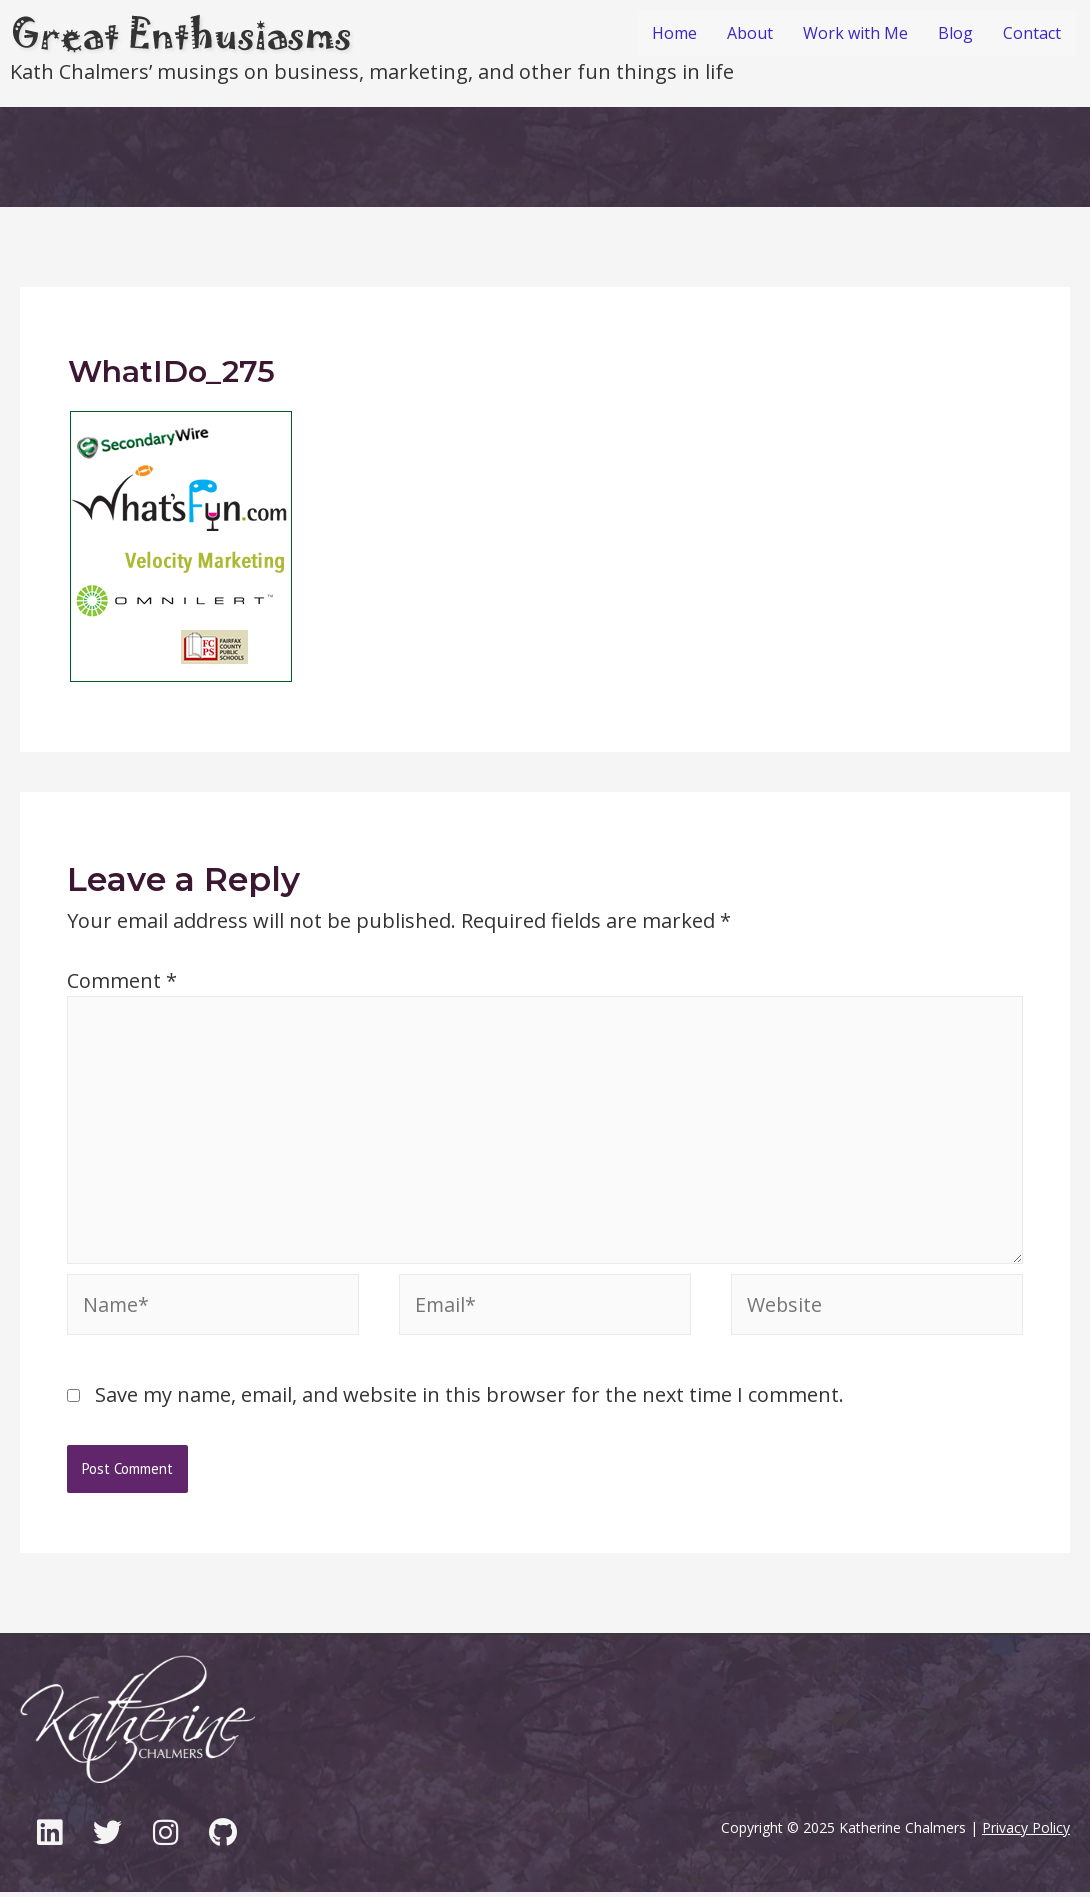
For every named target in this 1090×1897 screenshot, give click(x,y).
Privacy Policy (1026, 1832)
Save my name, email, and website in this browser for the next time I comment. (469, 1399)
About (750, 33)
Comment (122, 980)
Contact (1032, 33)
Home (674, 33)
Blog (955, 33)
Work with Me (855, 33)
